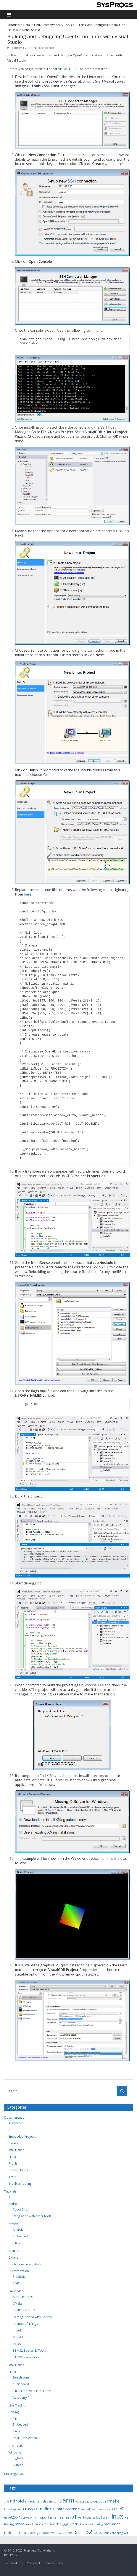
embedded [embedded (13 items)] (71, 2509)
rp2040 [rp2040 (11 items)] (69, 2533)
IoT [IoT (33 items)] (73, 2517)
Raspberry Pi (21, 2397)
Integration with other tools (32, 2216)
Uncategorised (14, 2474)
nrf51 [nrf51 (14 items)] (76, 2524)
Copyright (33, 2563)
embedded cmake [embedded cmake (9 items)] (92, 2509)
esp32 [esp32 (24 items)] (120, 2508)
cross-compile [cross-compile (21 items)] (36, 2508)
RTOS (17, 2344)
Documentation (15, 2117)
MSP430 (18, 2337)
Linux (27, 25)
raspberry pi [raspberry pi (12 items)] (48, 2532)
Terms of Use (13, 2563)
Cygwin (18, 2458)
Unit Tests (15, 2446)
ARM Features (23, 2297)
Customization (18, 2271)
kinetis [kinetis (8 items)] (87, 2517)
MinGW (18, 2465)
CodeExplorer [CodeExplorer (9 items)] (13, 2509)
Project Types (18, 2170)
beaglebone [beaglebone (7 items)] (82, 2501)
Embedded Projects (22, 2136)
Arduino (13, 2251)
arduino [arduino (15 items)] (55, 2501)
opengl (49, 48)
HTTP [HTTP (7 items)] (33, 2517)
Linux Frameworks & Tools (53, 25)
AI (9, 2130)
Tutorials (13, 25)
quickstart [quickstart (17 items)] (13, 2532)
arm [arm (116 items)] (68, 2500)
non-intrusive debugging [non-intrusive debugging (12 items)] (53, 2524)
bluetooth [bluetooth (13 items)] (98, 2501)
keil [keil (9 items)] (80, 2517)
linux (41, 48)
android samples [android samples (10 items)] (36, 2501)
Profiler (13, 2163)
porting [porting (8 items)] (98, 2524)
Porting (13, 2412)
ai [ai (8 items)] (5, 2501)
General (13, 2143)
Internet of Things (25, 2323)
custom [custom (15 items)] (56, 2508)
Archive (13, 2224)
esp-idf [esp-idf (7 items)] (109, 2509)
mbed (17, 2330)
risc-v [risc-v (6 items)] (61, 2533)
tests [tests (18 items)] (97, 2532)
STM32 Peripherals (26, 2357)
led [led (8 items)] (98, 2517)
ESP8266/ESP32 (24, 2310)
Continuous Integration (24, 2264)
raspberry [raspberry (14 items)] (31, 2532)
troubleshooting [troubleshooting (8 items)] (113, 2533)
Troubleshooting (20, 2183)
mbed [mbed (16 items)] (19, 2523)
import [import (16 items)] (43, 2517)
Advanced (15, 2123)
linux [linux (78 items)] (116, 2516)
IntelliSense (16, 2150)
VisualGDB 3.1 (68, 69)
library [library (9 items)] (105, 2517)
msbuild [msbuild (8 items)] (30, 2524)
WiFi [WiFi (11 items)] (126, 2533)
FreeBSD (19, 2276)
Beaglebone (21, 2377)
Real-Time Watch (25, 2438)
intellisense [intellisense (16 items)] (59, 2517)
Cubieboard (21, 2384)
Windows (14, 2452)
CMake (13, 2257)
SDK (16, 2283)
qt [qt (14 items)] (118, 2524)
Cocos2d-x (20, 2209)
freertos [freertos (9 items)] (24, 2517)
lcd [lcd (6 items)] (93, 2517)
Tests (12, 2177)
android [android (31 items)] (15, 2501)
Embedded (20, 2236)
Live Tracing (16, 2405)
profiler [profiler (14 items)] (110, 2524)
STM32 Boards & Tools (29, 2350)
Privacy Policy (53, 2563)
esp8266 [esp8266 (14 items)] (11, 2517)
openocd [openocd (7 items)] (87, 2524)
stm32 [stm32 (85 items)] (83, 2532)
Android (13, 2204)
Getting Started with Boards (32, 2317)
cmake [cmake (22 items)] (113, 2501)
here (27, 894)
